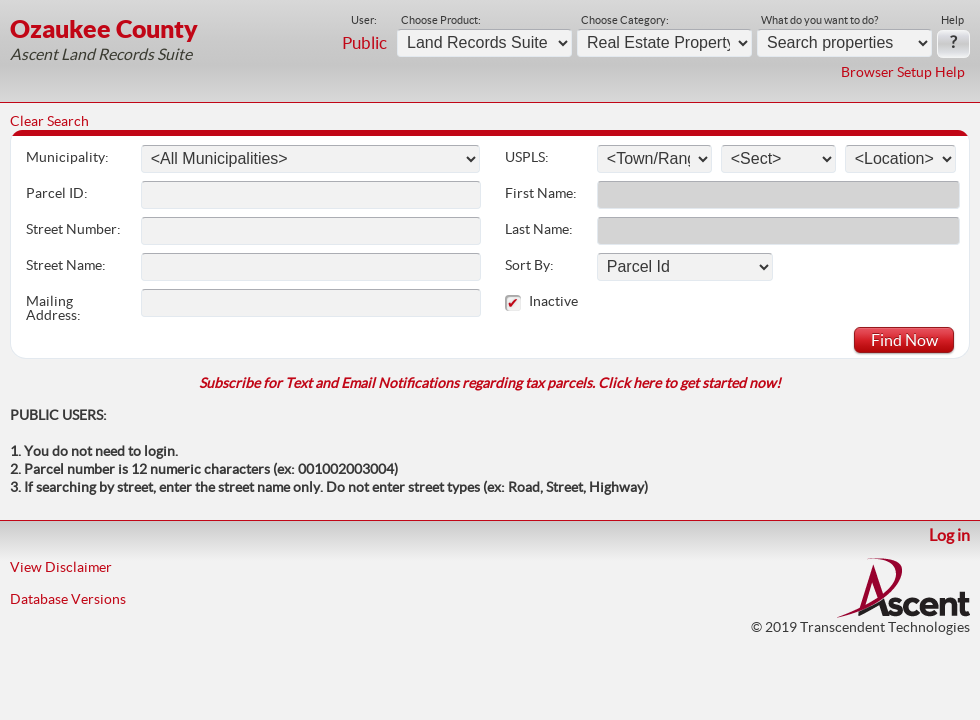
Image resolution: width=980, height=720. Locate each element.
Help (952, 20)
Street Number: (73, 229)
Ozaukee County (104, 28)
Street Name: (66, 265)
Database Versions (68, 599)
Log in (949, 535)
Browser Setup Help (903, 72)
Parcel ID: (57, 193)
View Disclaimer (61, 567)
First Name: (541, 193)
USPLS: (527, 157)
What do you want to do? (819, 20)
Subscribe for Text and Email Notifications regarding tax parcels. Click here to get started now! (490, 383)
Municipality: (67, 157)
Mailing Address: (53, 308)
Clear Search (49, 121)
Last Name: (539, 229)
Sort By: (529, 265)
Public (364, 43)
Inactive (570, 301)
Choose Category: (625, 20)
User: (364, 20)
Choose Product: (441, 20)
